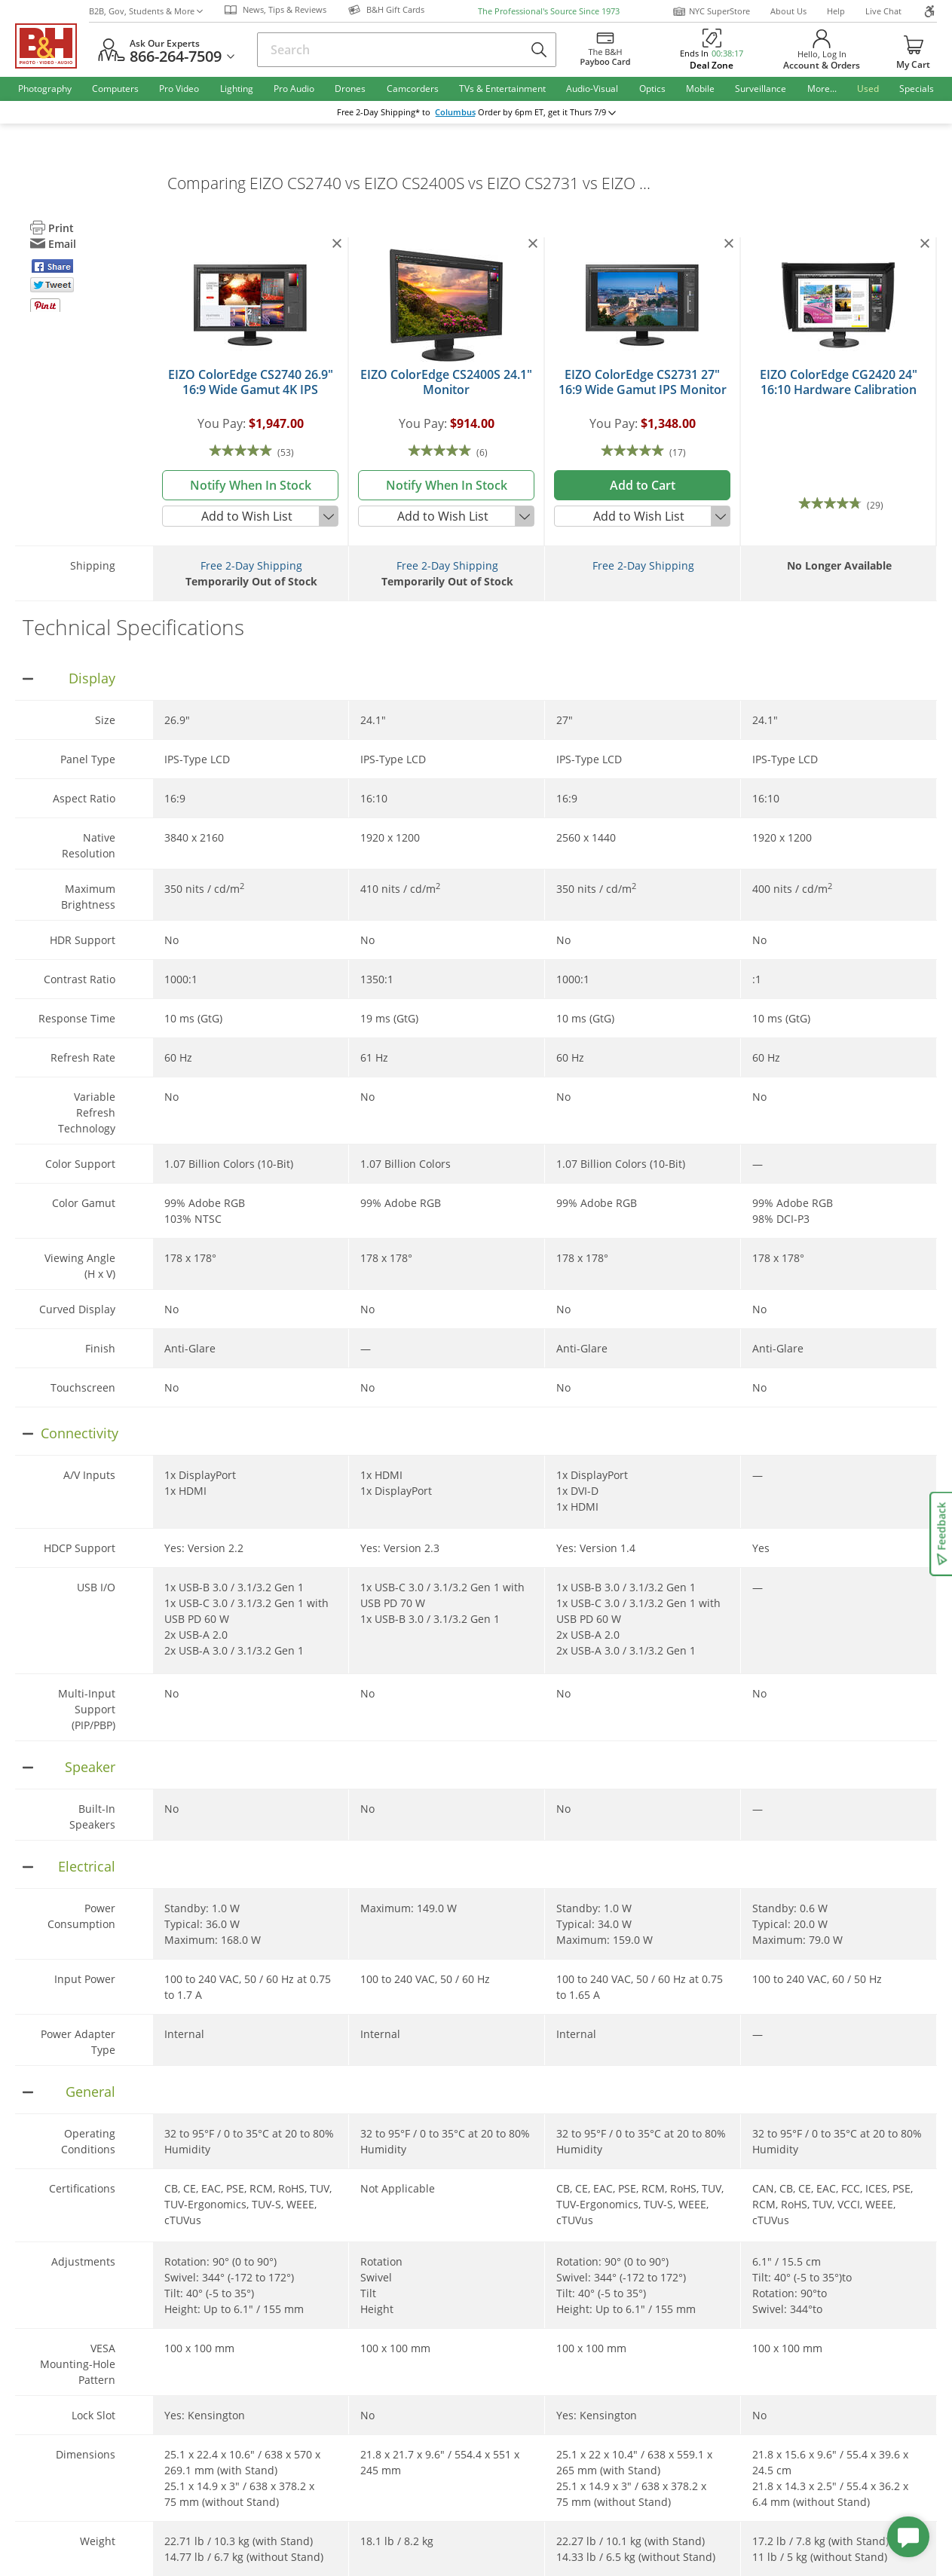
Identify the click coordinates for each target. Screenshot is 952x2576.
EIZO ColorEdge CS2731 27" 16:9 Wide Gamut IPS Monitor (643, 382)
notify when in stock (250, 485)
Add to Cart (642, 485)
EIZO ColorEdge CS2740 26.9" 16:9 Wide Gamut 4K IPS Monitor (250, 389)
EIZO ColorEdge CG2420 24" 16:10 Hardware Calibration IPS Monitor (838, 389)
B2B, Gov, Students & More (146, 11)
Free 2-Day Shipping (251, 565)
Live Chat (883, 11)
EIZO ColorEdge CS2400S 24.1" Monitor (446, 382)
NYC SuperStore (711, 11)
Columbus (455, 112)
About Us (788, 11)
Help (836, 11)
